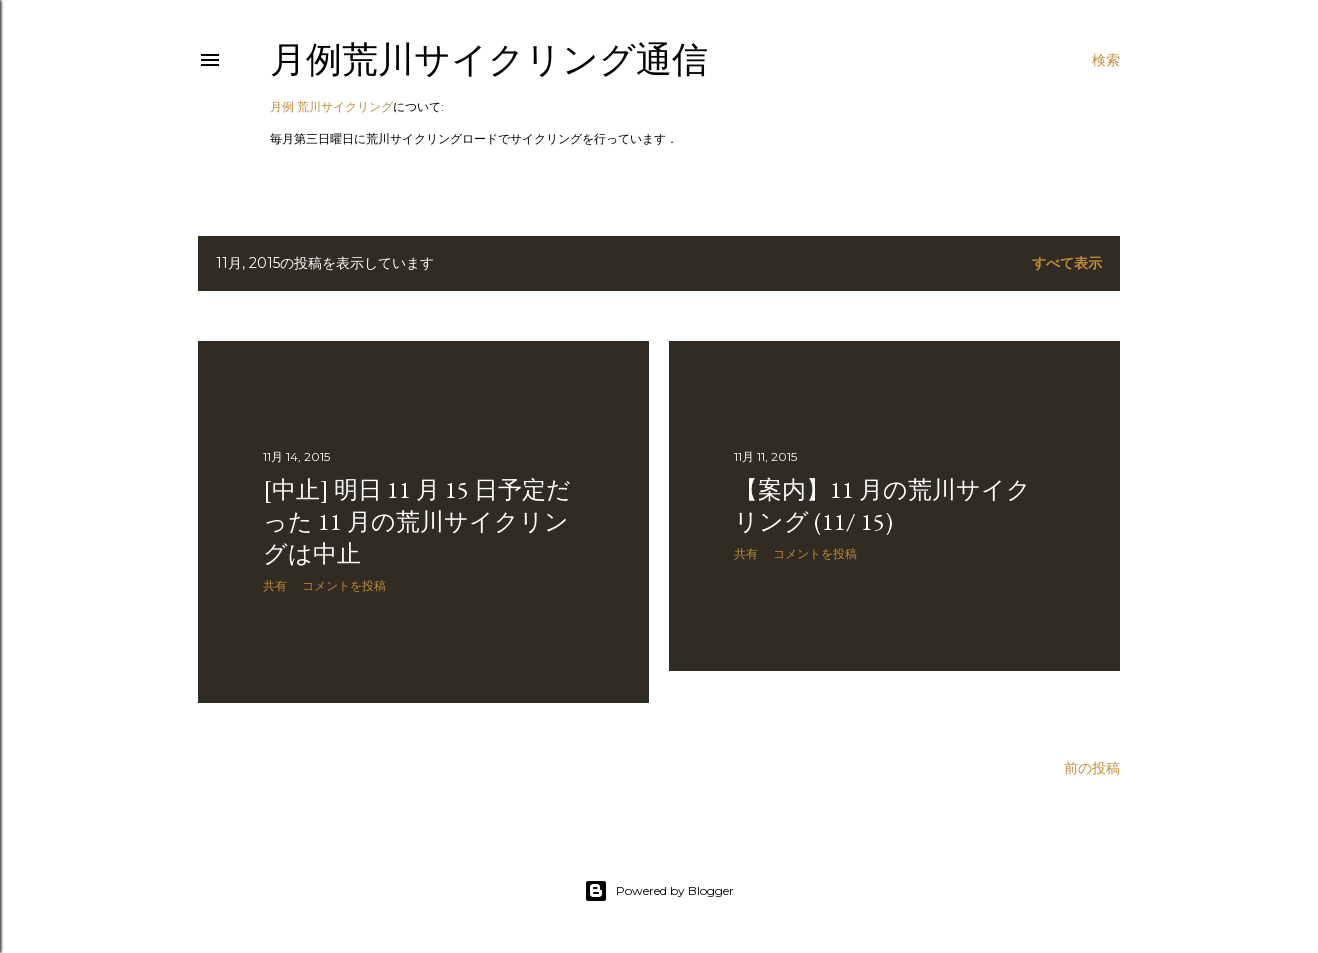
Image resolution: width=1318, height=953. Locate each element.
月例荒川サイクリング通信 (489, 59)
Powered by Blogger (659, 891)
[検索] (1106, 60)
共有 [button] (275, 585)
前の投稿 (1092, 768)
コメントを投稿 (344, 585)
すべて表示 (1067, 263)
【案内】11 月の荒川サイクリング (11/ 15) (882, 505)
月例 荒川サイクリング (331, 106)
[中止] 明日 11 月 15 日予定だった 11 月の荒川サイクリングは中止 (417, 521)
